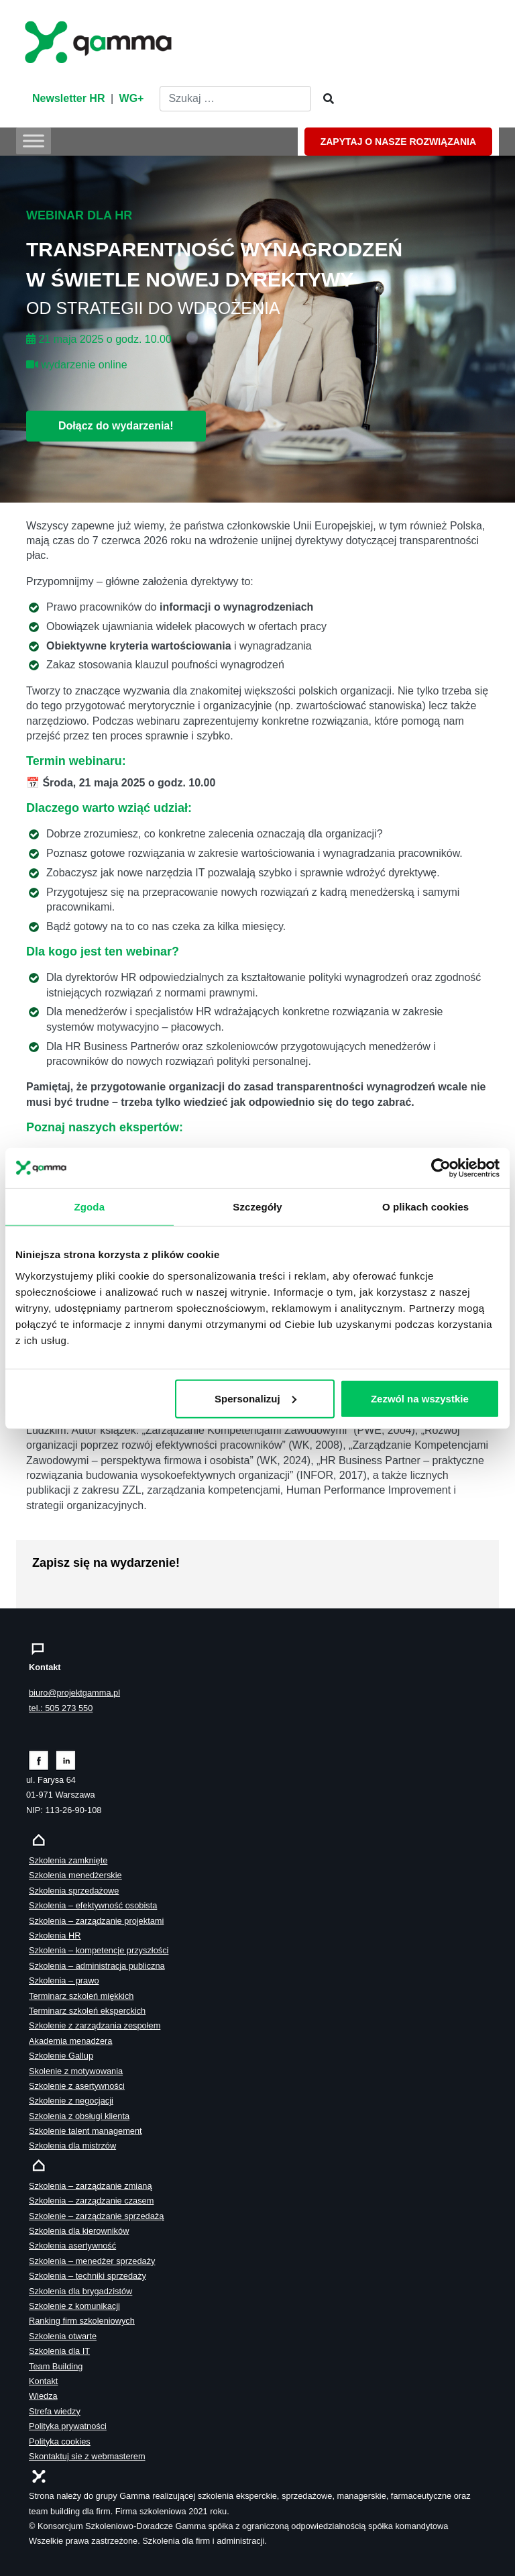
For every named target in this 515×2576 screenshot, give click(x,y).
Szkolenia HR (55, 1935)
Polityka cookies (60, 2441)
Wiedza (43, 2396)
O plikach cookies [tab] (425, 1206)
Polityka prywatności (68, 2426)
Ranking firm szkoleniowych (82, 2321)
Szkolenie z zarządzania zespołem (94, 2025)
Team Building (55, 2366)
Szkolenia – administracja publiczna (97, 1966)
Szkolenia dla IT (59, 2351)
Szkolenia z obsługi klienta (79, 2116)
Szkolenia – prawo (64, 1980)
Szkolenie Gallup (61, 2056)
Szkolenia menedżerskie (75, 1875)
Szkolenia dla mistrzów (72, 2146)
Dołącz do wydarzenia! (116, 425)
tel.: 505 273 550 (61, 1708)
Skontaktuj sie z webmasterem (87, 2456)
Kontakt (43, 2381)
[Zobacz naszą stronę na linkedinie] (66, 1760)
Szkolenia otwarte (63, 2336)
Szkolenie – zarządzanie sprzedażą (96, 2216)
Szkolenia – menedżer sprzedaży (92, 2261)
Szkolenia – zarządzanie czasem (91, 2201)
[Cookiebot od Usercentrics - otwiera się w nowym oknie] (441, 1167)
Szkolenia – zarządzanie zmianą (90, 2186)
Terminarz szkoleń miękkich (81, 1996)
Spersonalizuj (255, 1398)
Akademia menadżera (70, 2041)
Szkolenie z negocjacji (71, 2101)
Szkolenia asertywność (72, 2245)
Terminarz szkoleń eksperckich (87, 2011)
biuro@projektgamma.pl (74, 1693)
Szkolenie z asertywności (77, 2086)
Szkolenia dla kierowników (79, 2231)
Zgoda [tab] (89, 1206)
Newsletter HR (68, 98)
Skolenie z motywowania (76, 2071)
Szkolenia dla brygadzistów (80, 2291)
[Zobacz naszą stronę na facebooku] (38, 1760)
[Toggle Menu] (33, 140)
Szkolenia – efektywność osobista (93, 1905)
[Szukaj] (324, 99)
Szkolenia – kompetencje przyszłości (98, 1950)
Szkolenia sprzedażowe (74, 1891)
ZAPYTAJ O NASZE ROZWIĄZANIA (398, 141)
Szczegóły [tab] (257, 1206)
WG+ (131, 98)
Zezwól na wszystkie (420, 1398)
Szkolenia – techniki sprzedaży (87, 2276)
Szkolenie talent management (85, 2131)
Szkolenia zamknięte (68, 1860)
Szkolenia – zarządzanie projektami (96, 1921)
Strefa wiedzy (54, 2411)
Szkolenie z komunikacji (74, 2306)
